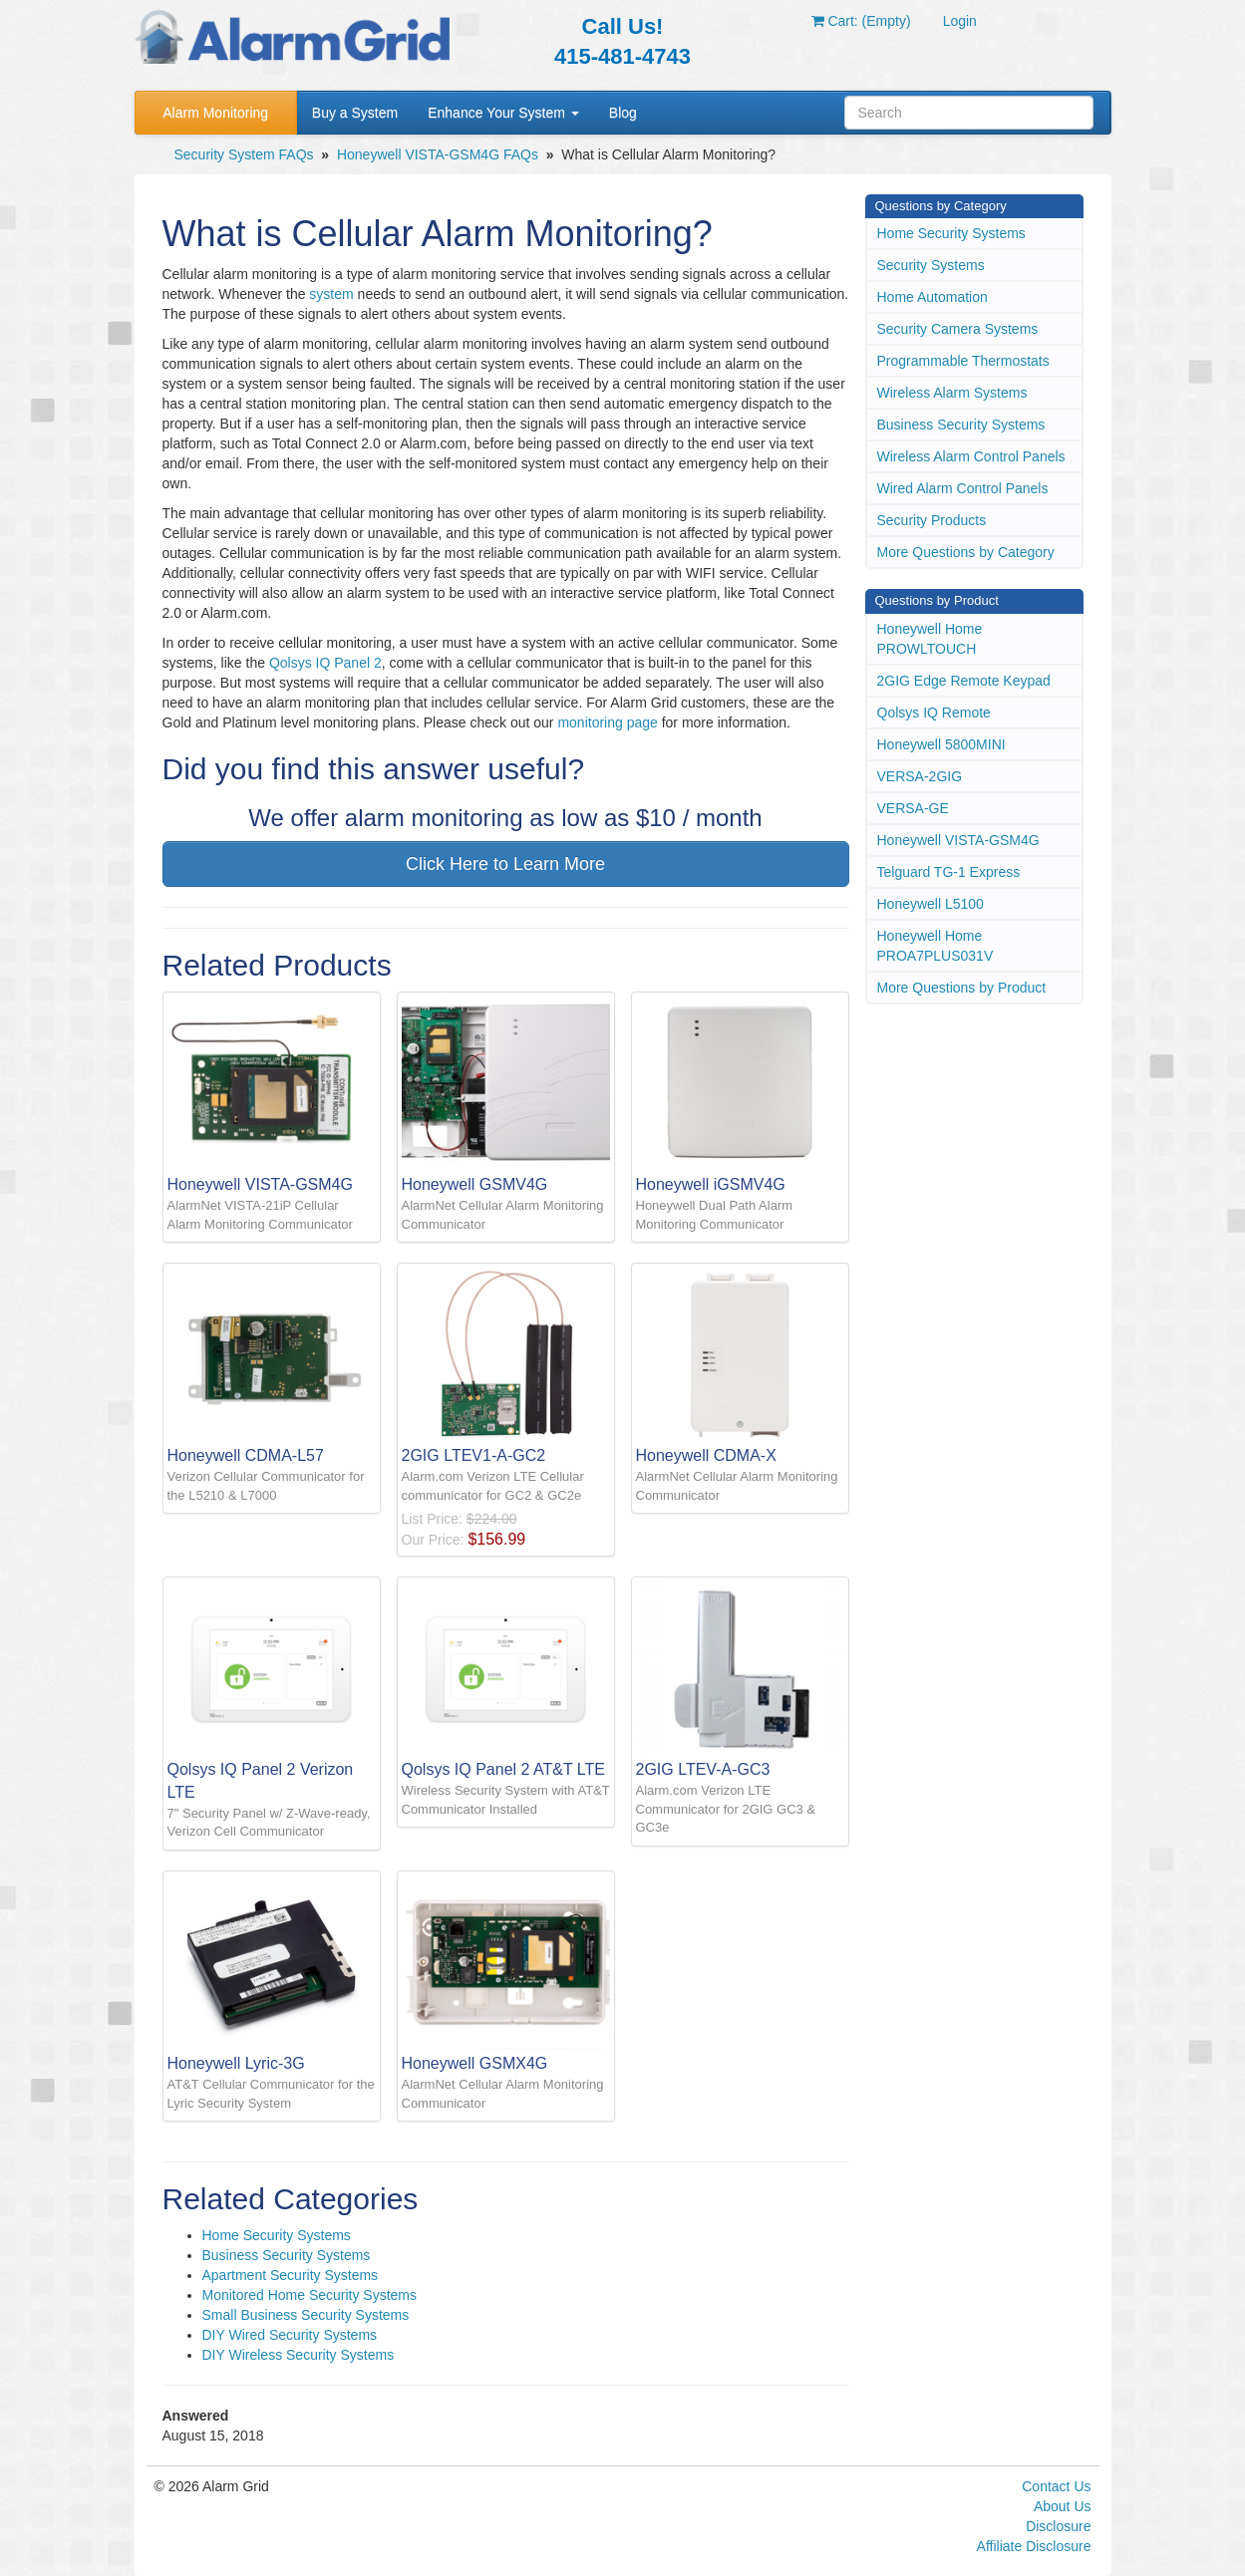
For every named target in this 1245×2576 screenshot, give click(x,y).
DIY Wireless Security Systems (298, 2355)
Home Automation (932, 297)
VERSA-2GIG (920, 776)
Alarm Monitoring (215, 113)
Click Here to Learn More (505, 864)
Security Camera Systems (958, 329)
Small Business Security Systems (306, 2315)
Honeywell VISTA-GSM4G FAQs (437, 154)
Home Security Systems (276, 2235)
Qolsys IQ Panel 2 (325, 663)
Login (960, 21)
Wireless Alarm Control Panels (971, 456)
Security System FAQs (244, 154)
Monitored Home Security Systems (310, 2295)
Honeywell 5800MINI (941, 744)
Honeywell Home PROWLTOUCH (930, 639)
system (331, 294)
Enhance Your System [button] (503, 113)
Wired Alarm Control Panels (963, 488)
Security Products (932, 520)
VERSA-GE (913, 808)
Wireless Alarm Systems (952, 393)
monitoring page (607, 722)
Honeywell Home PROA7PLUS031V (935, 946)
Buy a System (355, 113)
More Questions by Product (962, 988)
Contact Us (1056, 2486)
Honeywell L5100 (930, 904)
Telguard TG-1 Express (949, 872)
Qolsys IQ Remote (934, 712)
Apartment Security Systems (290, 2275)
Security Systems (931, 265)
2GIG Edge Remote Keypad (964, 681)
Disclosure (1058, 2526)
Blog (623, 113)
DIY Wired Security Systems (290, 2335)
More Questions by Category (966, 552)
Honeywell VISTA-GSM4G (958, 840)
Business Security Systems (286, 2255)
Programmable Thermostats (963, 361)
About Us (1062, 2506)
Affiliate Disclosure (1034, 2546)
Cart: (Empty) (861, 21)
